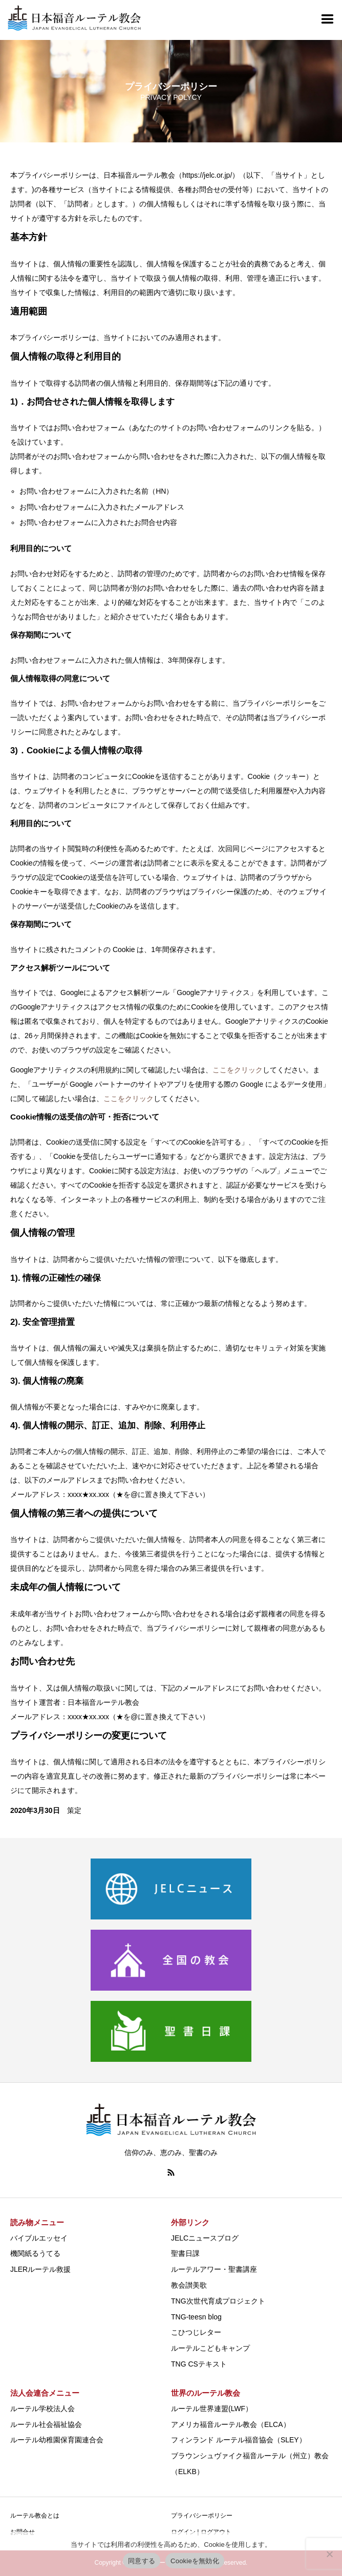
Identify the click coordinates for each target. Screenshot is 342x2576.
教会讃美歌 (189, 2285)
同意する (141, 2561)
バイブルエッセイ (39, 2238)
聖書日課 (185, 2253)
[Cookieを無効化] (329, 2554)
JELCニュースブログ (205, 2238)
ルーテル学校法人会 (42, 2408)
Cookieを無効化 (194, 2561)
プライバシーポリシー (201, 2515)
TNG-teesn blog (196, 2317)
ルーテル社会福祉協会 (46, 2424)
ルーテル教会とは (34, 2515)
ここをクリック (237, 1070)
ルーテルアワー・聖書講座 (214, 2269)
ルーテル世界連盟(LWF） (211, 2408)
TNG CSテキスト (199, 2364)
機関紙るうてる (35, 2253)
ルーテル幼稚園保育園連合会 (56, 2440)
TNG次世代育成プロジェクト (218, 2301)
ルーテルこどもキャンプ (210, 2348)
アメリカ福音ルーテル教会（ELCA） (230, 2424)
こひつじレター (196, 2332)
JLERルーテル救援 (40, 2269)
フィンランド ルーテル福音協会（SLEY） (238, 2440)
